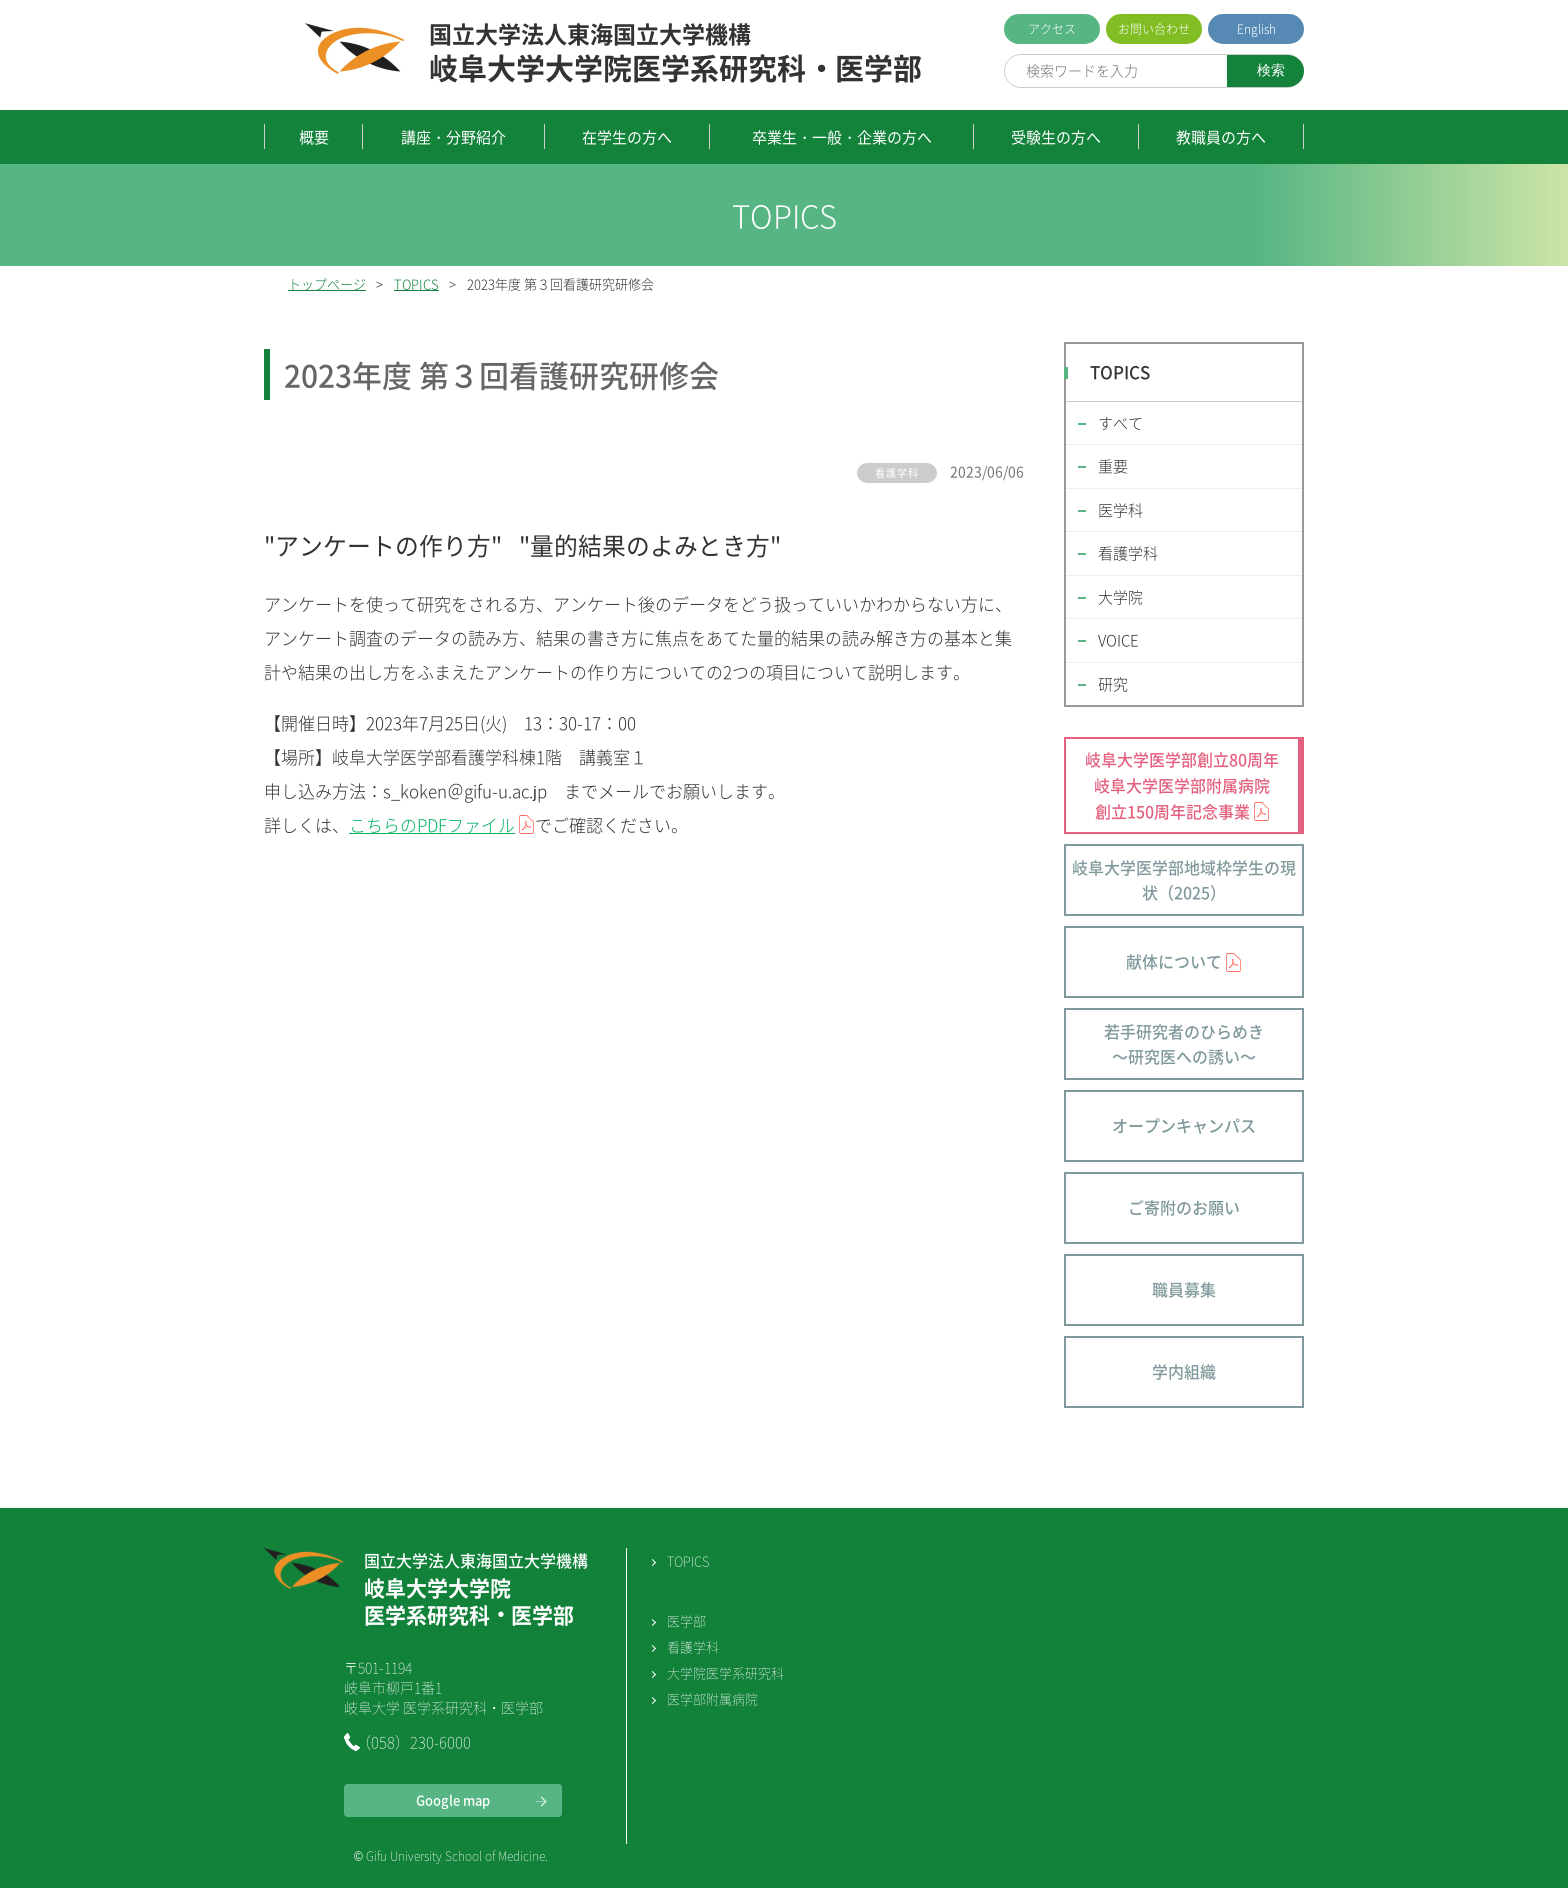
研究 (1113, 684)
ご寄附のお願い (1184, 1207)
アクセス (1052, 29)
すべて (1120, 423)
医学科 (1120, 510)
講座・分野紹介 (453, 137)
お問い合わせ (1154, 29)
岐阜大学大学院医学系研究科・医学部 (675, 54)
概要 (314, 137)
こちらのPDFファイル (432, 824)
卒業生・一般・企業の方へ (842, 137)
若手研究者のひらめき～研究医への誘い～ (1184, 1044)
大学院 (1120, 597)
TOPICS (416, 283)
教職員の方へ (1221, 137)
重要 (1113, 466)
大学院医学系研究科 (725, 1672)
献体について (1174, 961)
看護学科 (1128, 553)
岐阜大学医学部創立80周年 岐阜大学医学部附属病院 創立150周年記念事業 (1182, 784)
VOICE (1118, 640)
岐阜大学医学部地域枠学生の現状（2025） (1184, 880)
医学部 (686, 1620)
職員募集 (1184, 1289)
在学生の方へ (627, 137)
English (1256, 29)
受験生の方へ (1056, 137)
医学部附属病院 (712, 1698)
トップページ (327, 283)
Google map (453, 1799)
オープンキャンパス (1184, 1125)
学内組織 (1184, 1371)
